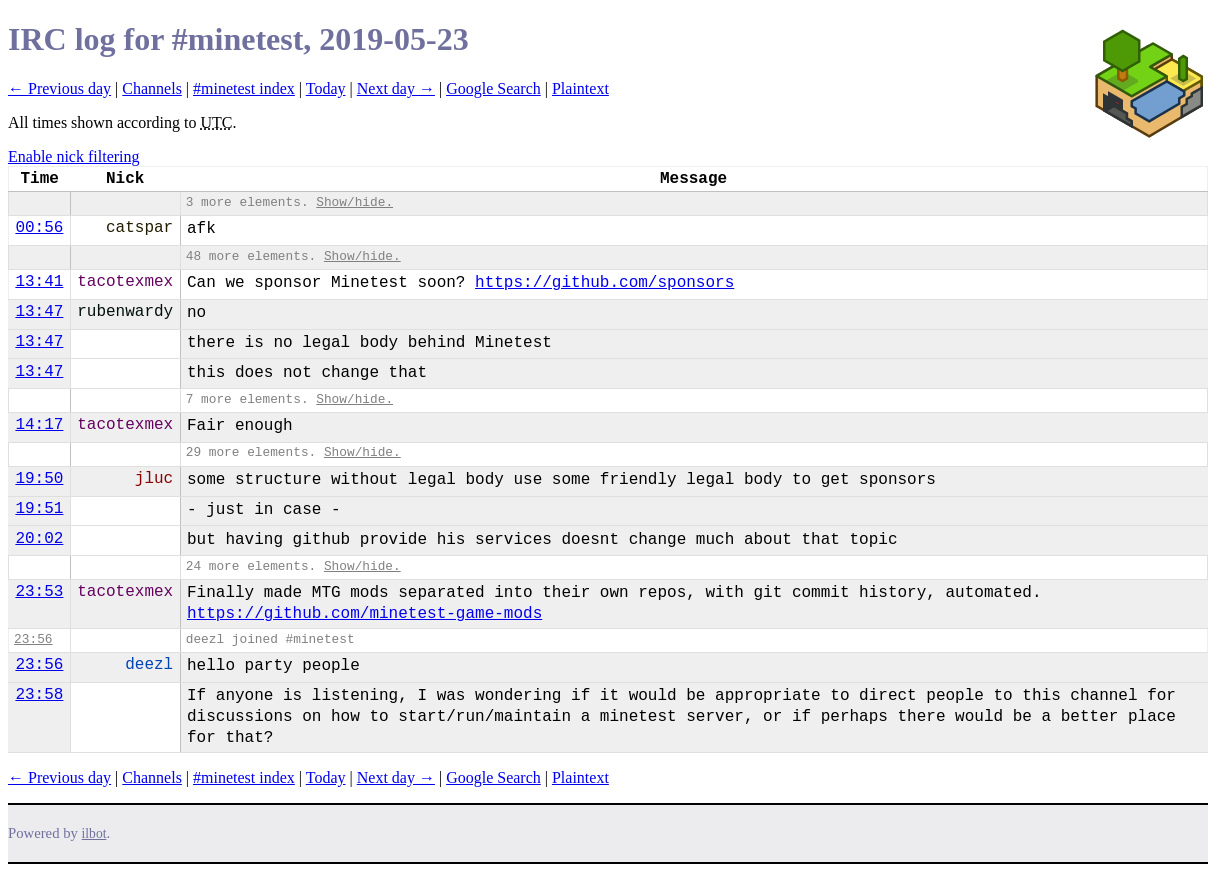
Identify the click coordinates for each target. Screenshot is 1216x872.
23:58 (39, 695)
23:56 (33, 639)
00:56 (39, 228)
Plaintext (580, 88)
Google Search (493, 88)
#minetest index (244, 88)
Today (326, 88)
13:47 (39, 312)
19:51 (39, 509)
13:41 (39, 282)
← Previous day (59, 88)
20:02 (39, 539)
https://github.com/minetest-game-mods (364, 614)
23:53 (39, 592)
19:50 (39, 479)
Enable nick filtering (74, 156)
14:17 (39, 425)
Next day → (396, 88)
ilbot (94, 833)
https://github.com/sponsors (604, 283)
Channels (152, 88)
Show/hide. (354, 202)
